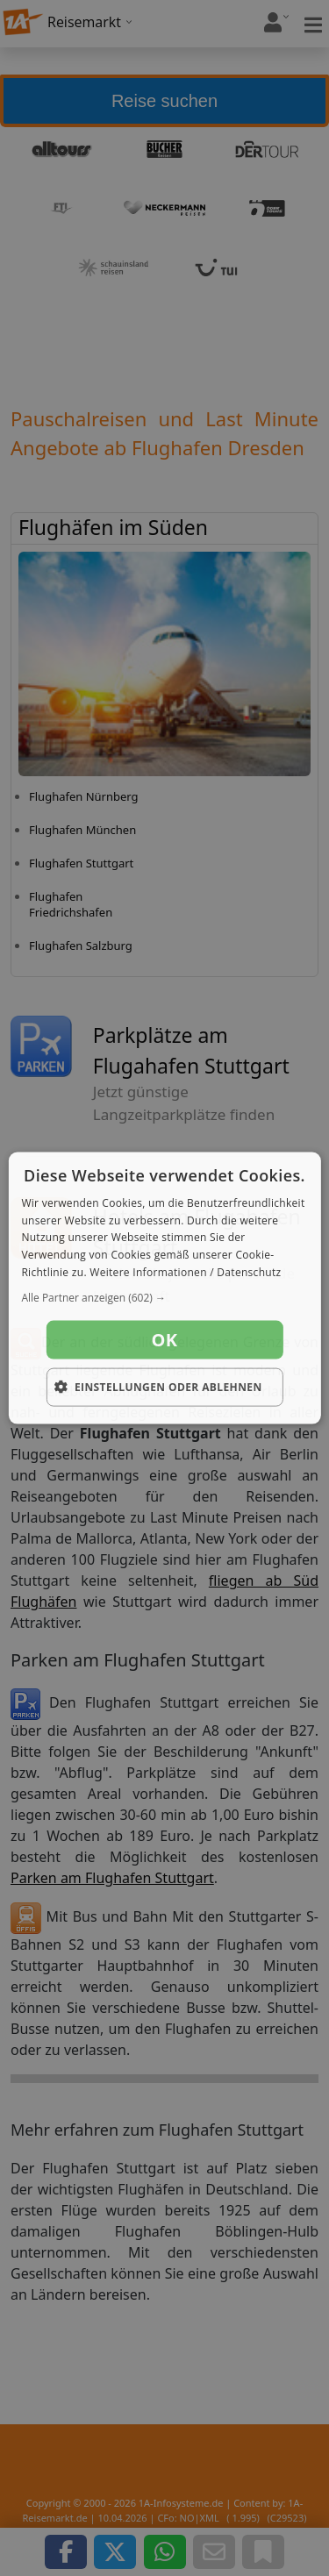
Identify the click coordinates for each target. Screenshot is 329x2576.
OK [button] (165, 1339)
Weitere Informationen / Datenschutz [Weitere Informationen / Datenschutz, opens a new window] (185, 1272)
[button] (164, 1297)
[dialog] (164, 1288)
